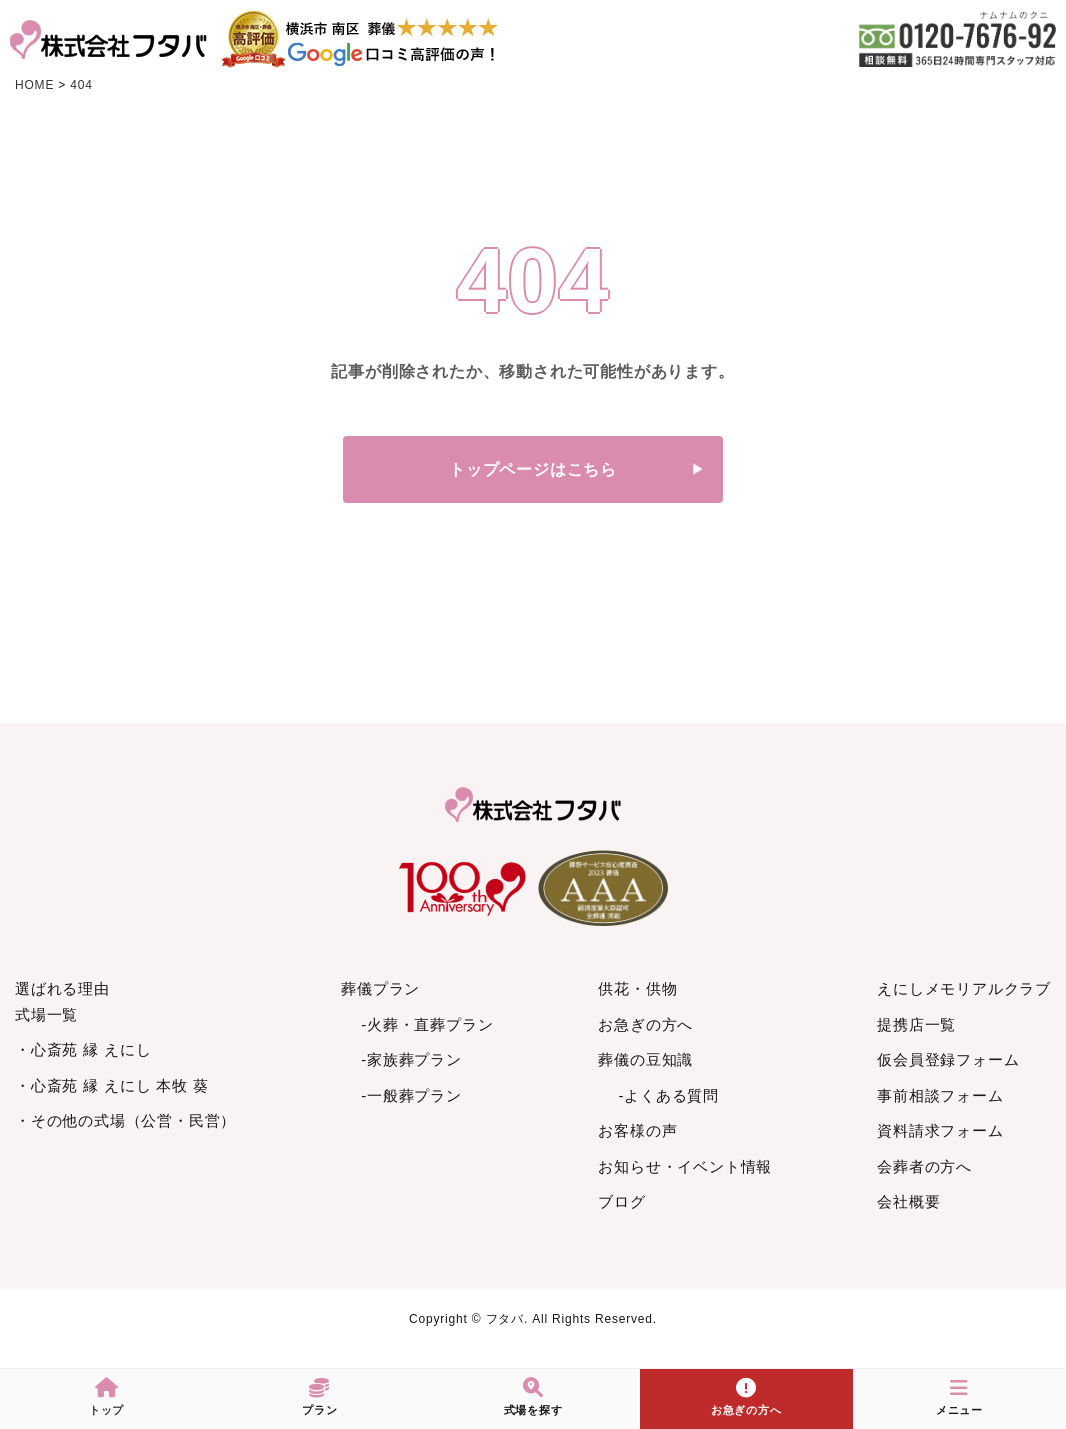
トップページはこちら (533, 469)
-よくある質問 (668, 1095)
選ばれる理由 (62, 988)
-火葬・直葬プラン (427, 1024)
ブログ (621, 1201)
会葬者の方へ (924, 1166)
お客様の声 (637, 1130)
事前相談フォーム (940, 1095)
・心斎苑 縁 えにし (83, 1049)
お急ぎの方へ (645, 1024)
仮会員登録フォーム (948, 1059)
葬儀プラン (380, 988)
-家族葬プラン (411, 1059)
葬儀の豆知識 (645, 1059)
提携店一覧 (916, 1024)
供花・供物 (637, 988)
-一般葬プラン (411, 1095)
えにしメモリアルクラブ (964, 988)
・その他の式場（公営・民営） (125, 1120)
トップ (106, 1397)
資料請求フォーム (940, 1130)
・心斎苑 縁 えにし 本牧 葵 (112, 1085)
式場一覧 (46, 1014)
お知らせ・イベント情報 (685, 1166)
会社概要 (908, 1201)
